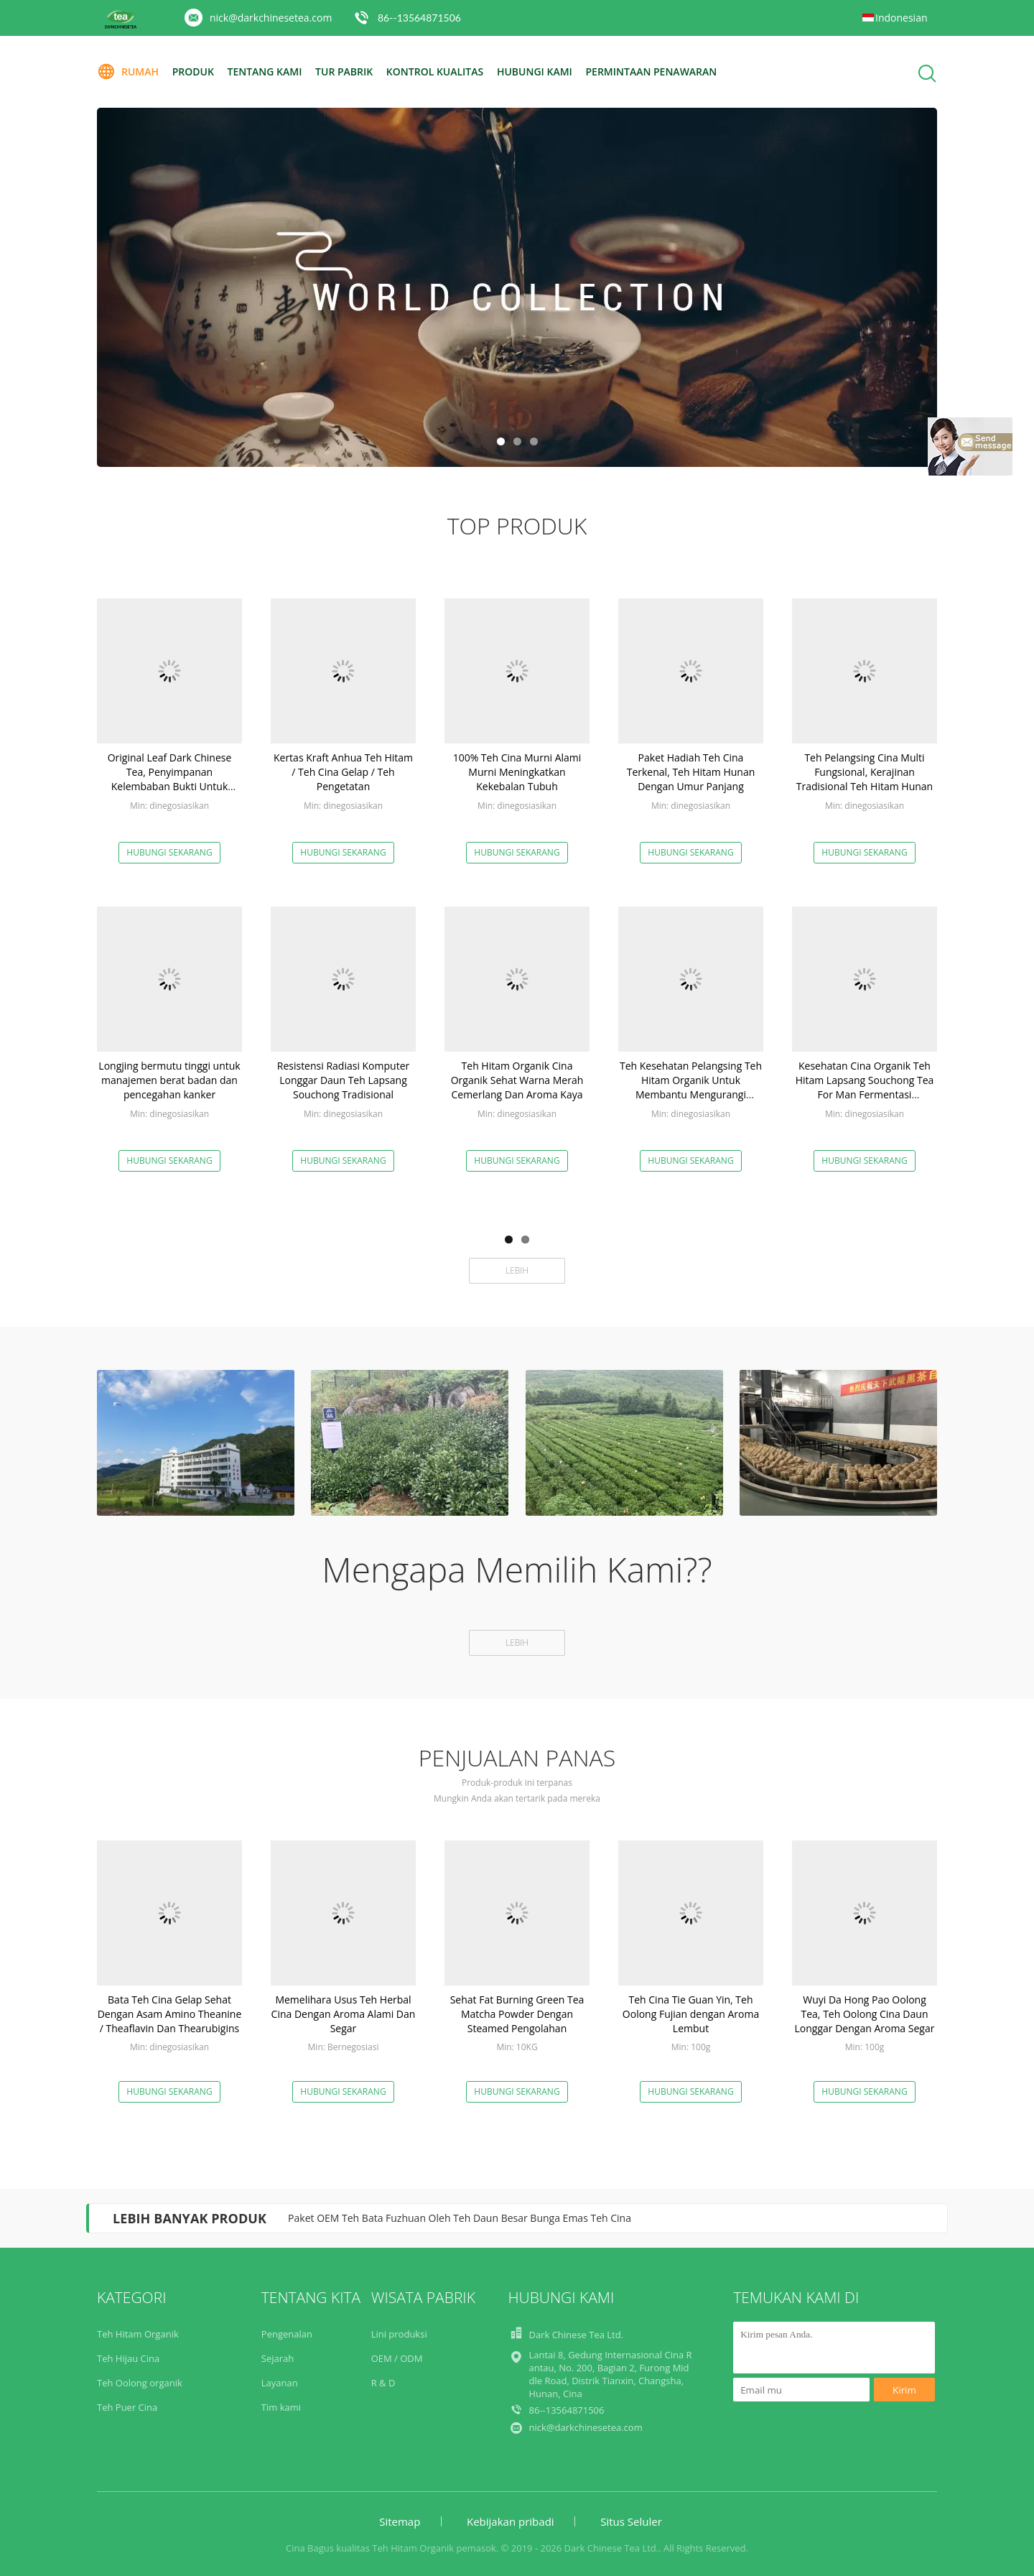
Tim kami (281, 2407)
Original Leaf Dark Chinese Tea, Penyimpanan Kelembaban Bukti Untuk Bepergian (170, 779)
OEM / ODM (397, 2358)
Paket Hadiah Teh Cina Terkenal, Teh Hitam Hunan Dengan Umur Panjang (691, 772)
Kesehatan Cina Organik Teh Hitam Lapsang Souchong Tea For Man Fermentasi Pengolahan (865, 1087)
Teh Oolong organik (139, 2382)
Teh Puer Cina (127, 2407)
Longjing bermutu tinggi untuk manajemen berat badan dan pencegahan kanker (169, 1080)
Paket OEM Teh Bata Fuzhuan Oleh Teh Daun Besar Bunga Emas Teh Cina (459, 2218)
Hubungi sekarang (169, 852)
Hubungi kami (534, 71)
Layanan (279, 2382)
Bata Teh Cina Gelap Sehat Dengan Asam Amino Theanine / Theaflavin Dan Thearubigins (170, 2014)
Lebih (517, 1270)
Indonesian (901, 17)
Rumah (128, 72)
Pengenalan (286, 2333)
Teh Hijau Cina (128, 2358)
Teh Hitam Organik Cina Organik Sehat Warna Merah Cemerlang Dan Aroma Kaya (517, 1080)
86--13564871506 (419, 17)
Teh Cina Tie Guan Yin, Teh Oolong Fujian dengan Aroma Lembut (691, 2014)
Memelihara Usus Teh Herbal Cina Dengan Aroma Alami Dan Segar (343, 2014)
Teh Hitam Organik (138, 2333)
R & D (383, 2382)
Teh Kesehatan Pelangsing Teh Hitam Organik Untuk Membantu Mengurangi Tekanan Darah (691, 1087)
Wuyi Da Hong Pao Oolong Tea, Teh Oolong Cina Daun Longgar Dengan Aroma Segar (865, 2014)
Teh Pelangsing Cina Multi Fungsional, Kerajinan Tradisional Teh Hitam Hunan (864, 772)
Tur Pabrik (344, 71)
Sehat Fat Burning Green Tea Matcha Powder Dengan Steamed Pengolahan (517, 2014)
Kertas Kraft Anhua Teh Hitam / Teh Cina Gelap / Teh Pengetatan (343, 772)
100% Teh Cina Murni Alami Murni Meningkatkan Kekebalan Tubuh (517, 772)
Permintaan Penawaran (651, 71)
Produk (193, 71)
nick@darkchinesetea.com (271, 17)
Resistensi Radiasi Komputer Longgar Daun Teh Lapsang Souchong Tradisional (343, 1080)
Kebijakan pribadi (510, 2521)
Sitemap (399, 2521)
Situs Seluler (631, 2521)
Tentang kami (264, 71)
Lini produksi (399, 2333)
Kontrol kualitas (434, 71)
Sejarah (277, 2358)
